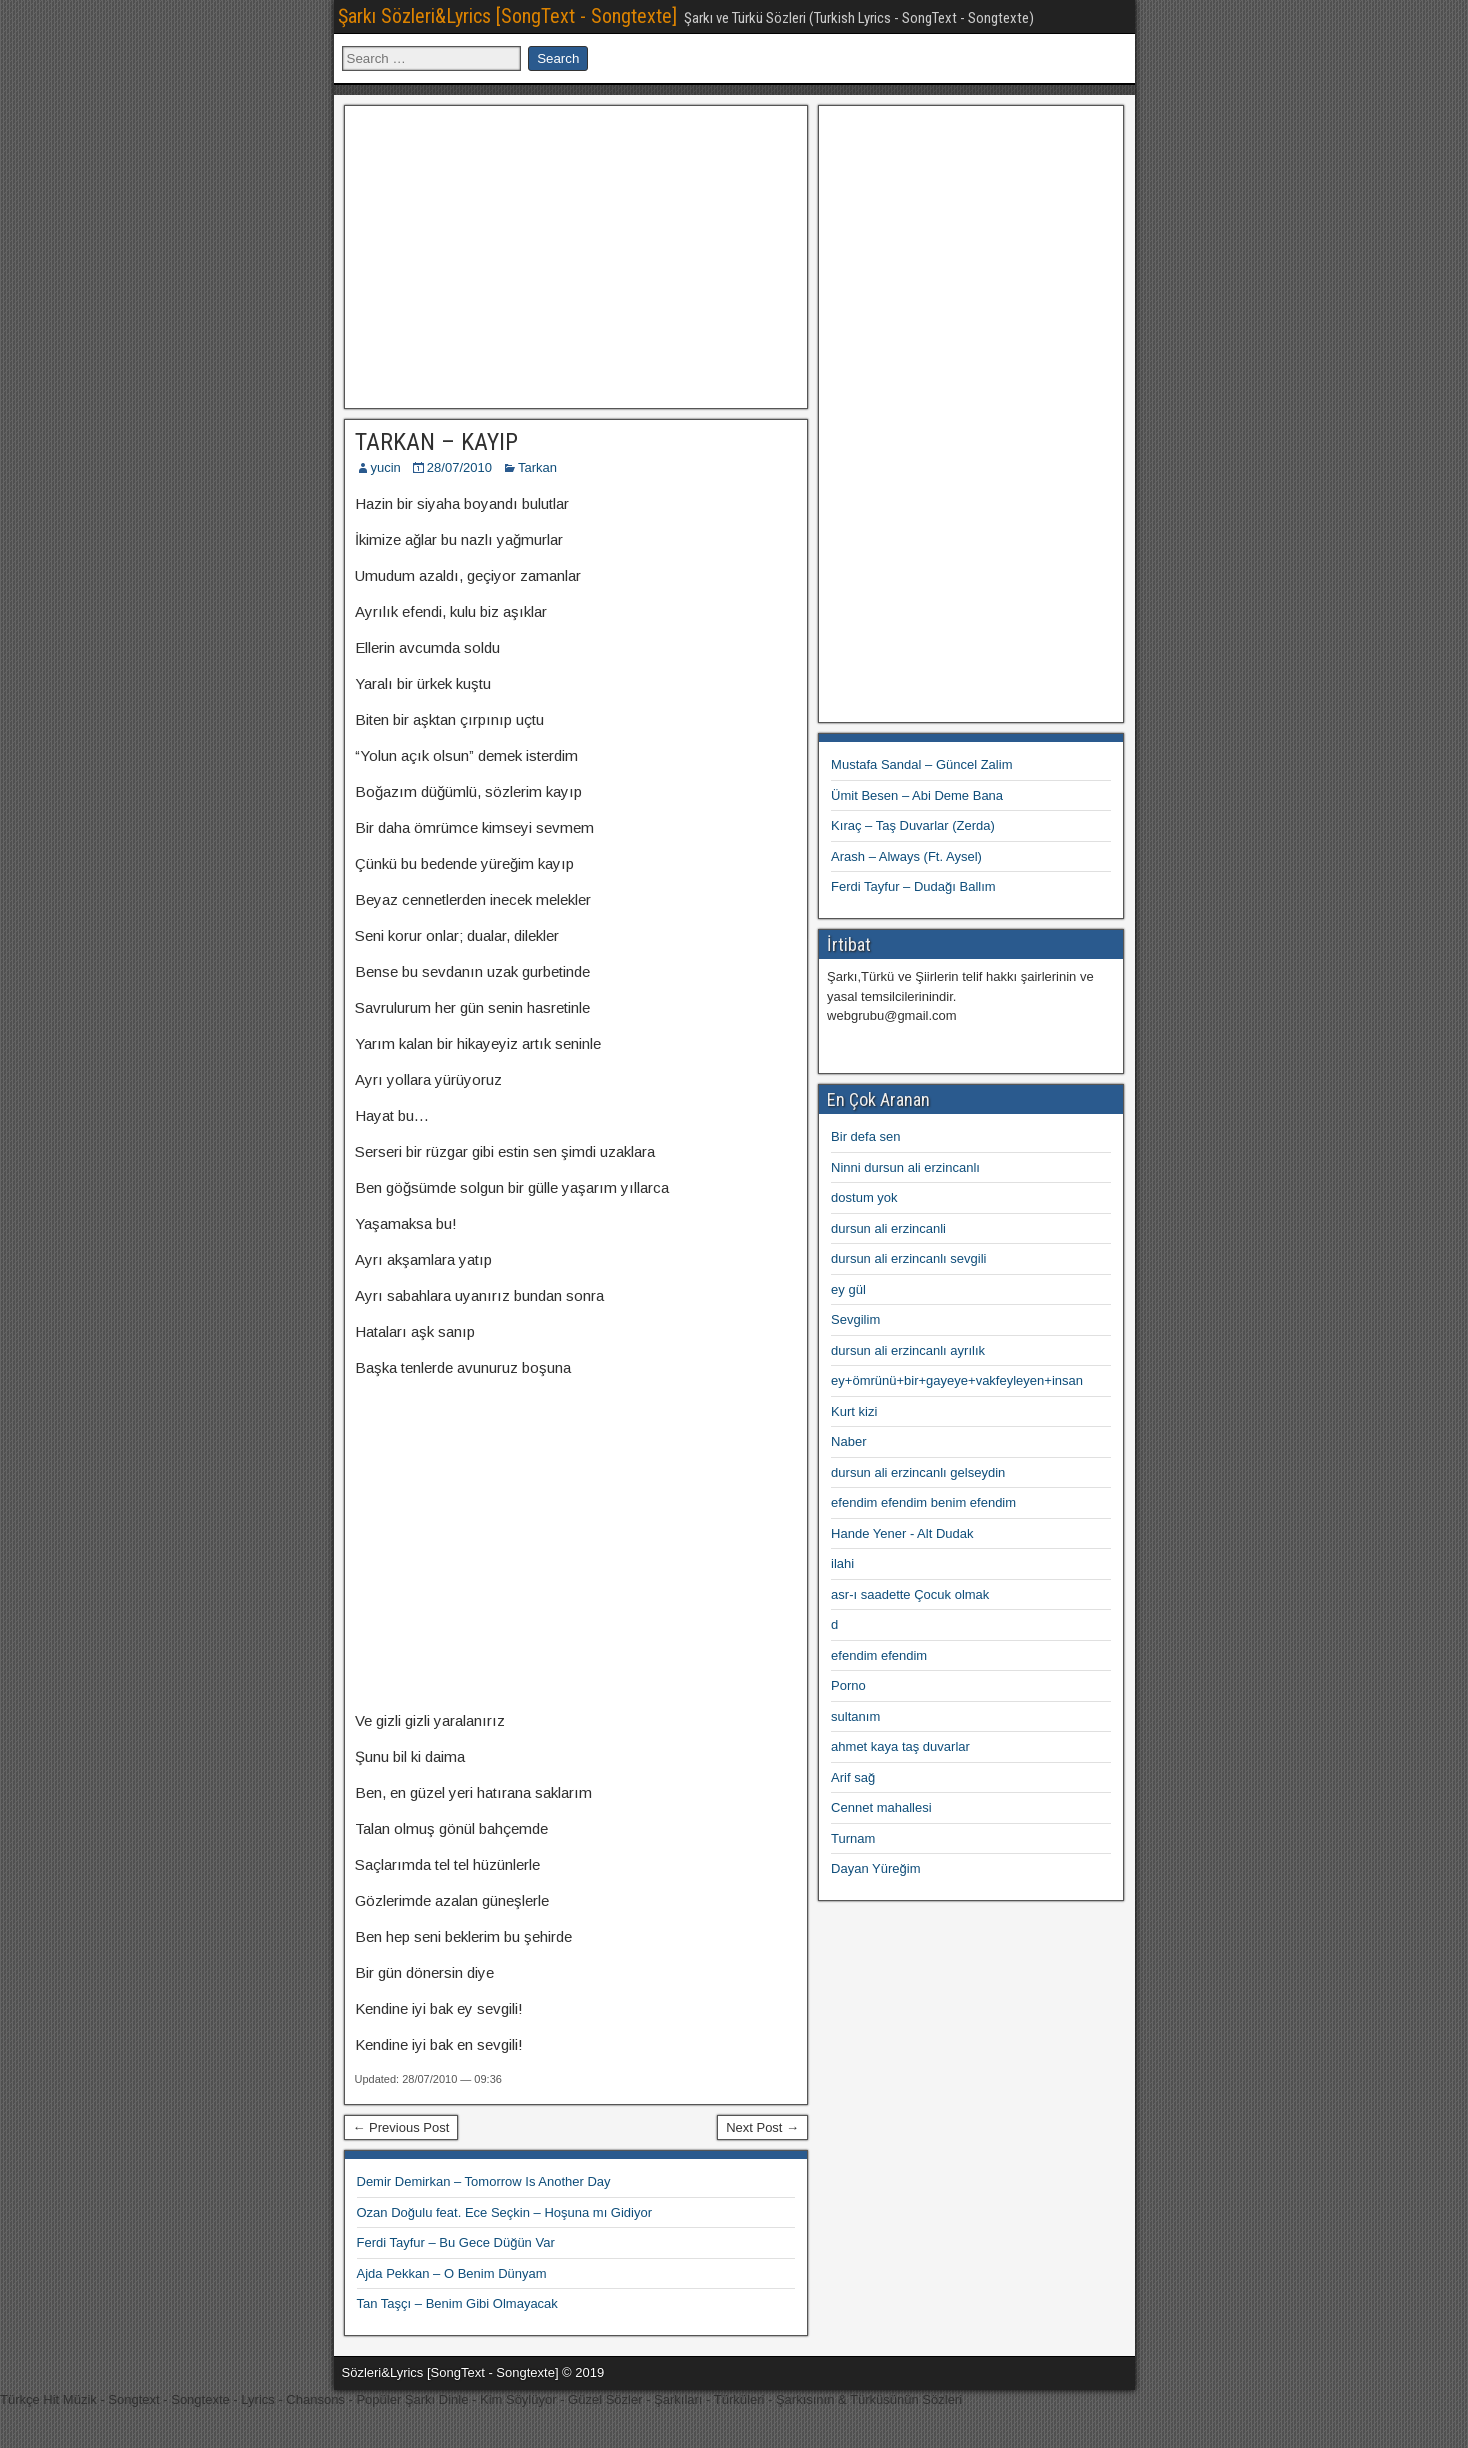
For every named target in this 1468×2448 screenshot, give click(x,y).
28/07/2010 (459, 467)
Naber (848, 1441)
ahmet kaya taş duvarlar (900, 1746)
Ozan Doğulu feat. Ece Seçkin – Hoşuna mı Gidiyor (505, 2212)
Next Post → (762, 2127)
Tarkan (537, 467)
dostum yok (864, 1197)
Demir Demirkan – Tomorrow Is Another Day (484, 2181)
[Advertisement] (576, 254)
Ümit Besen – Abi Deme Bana (917, 795)
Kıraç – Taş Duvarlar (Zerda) (913, 825)
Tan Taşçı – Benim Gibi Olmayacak (457, 2303)
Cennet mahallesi (881, 1807)
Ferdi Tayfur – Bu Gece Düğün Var (456, 2242)
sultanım (855, 1716)
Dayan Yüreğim (875, 1868)
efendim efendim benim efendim (923, 1502)
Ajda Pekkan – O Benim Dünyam (452, 2273)
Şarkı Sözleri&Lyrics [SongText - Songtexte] (507, 16)
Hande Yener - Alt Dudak (902, 1533)
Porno (848, 1685)
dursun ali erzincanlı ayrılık (908, 1350)
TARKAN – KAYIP (436, 442)
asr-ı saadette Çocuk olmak (910, 1594)
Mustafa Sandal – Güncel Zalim (921, 764)
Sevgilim (855, 1319)
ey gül (848, 1289)
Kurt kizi (854, 1411)
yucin (386, 467)
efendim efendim (879, 1655)
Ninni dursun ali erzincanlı (905, 1167)
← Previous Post (401, 2127)
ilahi (842, 1563)
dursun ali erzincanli (888, 1228)
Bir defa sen (865, 1136)
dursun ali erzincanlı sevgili (908, 1258)
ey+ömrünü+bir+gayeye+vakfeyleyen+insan (957, 1380)
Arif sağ (853, 1777)
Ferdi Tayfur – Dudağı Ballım (913, 886)
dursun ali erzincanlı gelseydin (918, 1472)
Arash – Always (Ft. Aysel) (906, 856)
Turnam (853, 1838)
